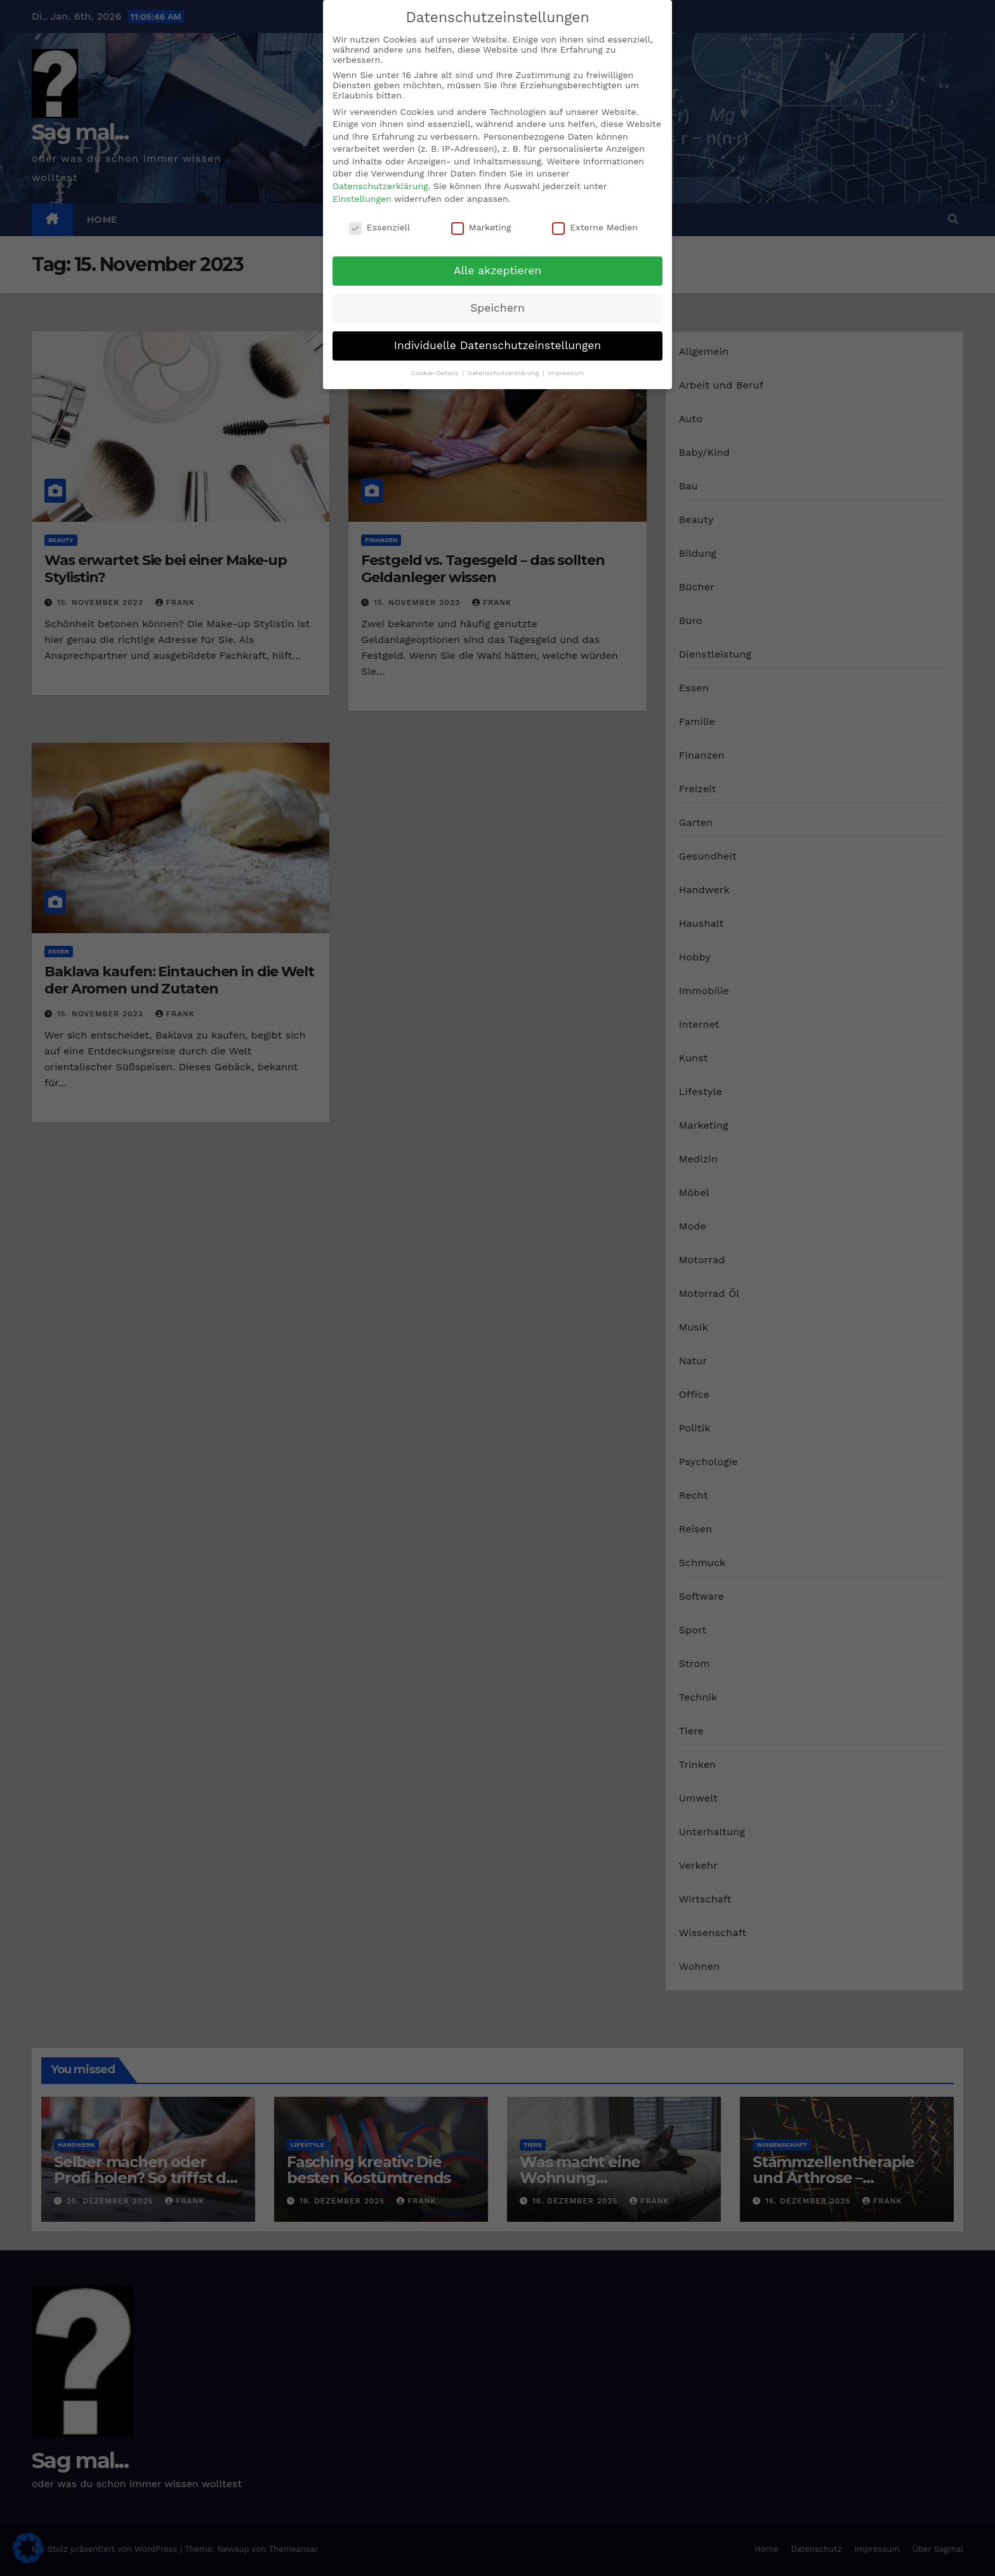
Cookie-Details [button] (436, 373)
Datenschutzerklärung (380, 186)
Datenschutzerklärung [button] (504, 373)
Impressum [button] (566, 373)
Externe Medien (595, 227)
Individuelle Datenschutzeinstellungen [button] (497, 345)
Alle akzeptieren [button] (497, 270)
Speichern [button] (497, 308)
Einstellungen (362, 199)
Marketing (481, 227)
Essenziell (379, 227)
